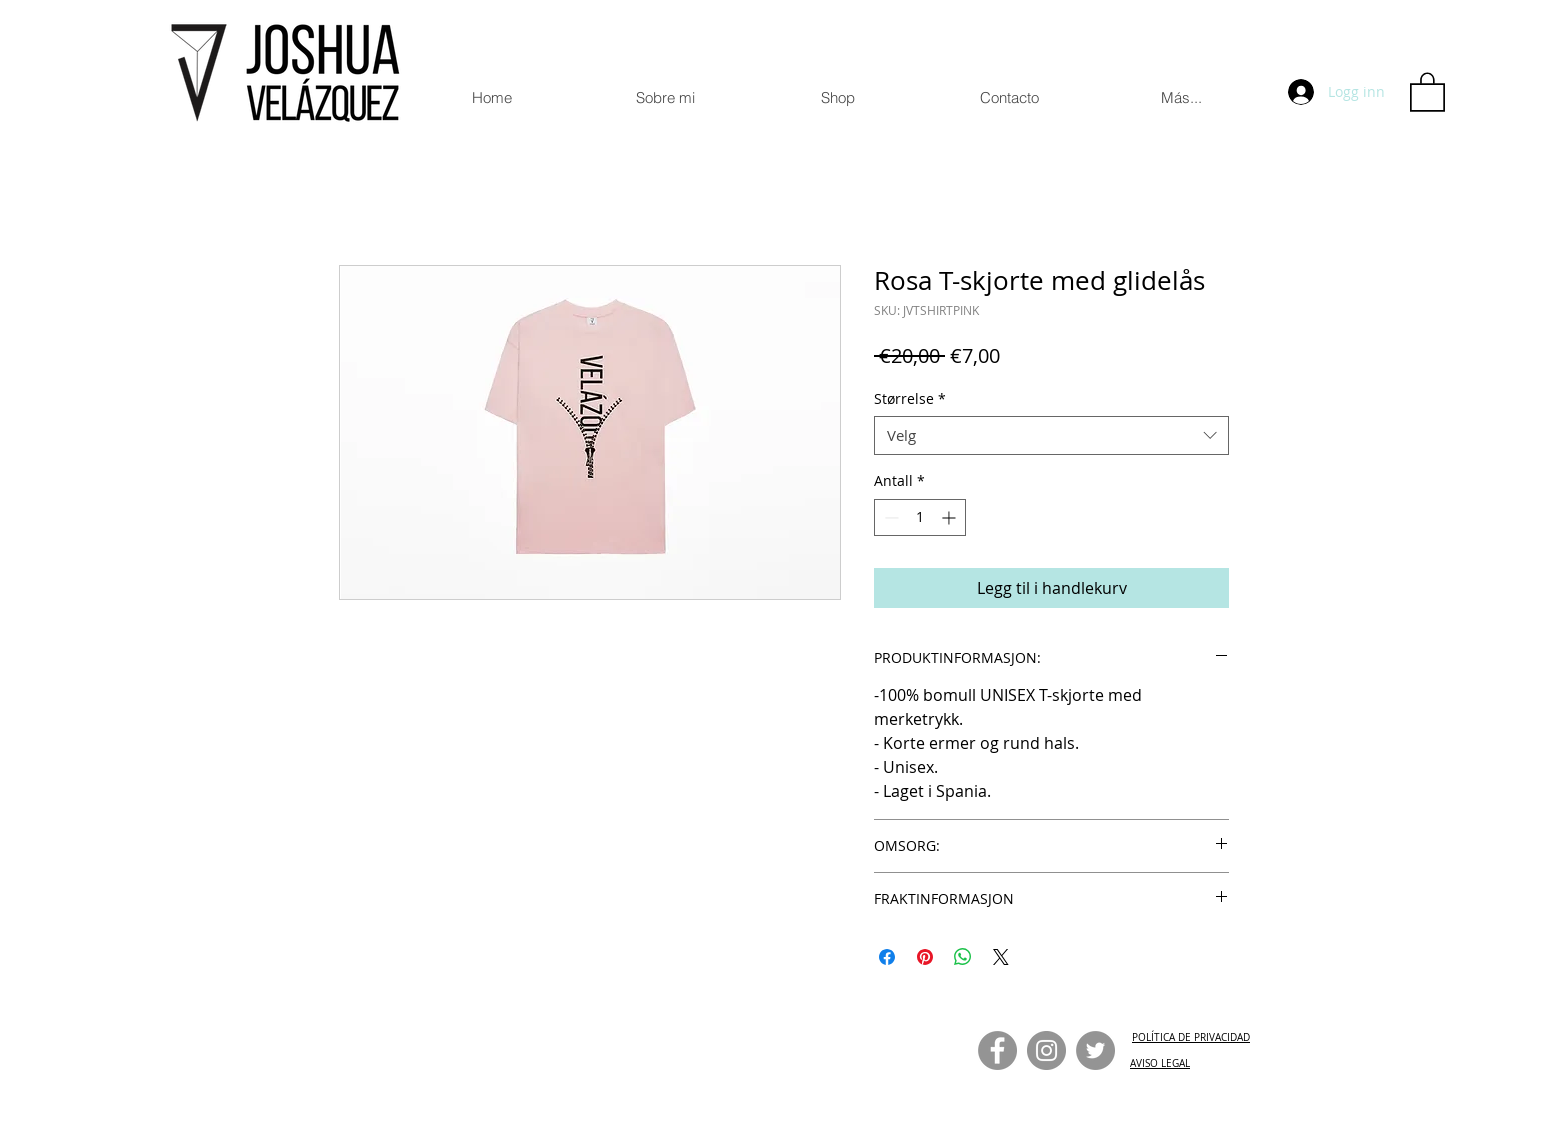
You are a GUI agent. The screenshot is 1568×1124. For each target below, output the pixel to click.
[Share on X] (1001, 957)
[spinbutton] (920, 517)
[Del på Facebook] (887, 957)
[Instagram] (1046, 1050)
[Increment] (950, 517)
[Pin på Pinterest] (925, 957)
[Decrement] (889, 517)
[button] (1427, 91)
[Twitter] (1095, 1050)
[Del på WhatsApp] (963, 957)
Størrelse (910, 398)
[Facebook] (997, 1050)
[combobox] (1051, 435)
